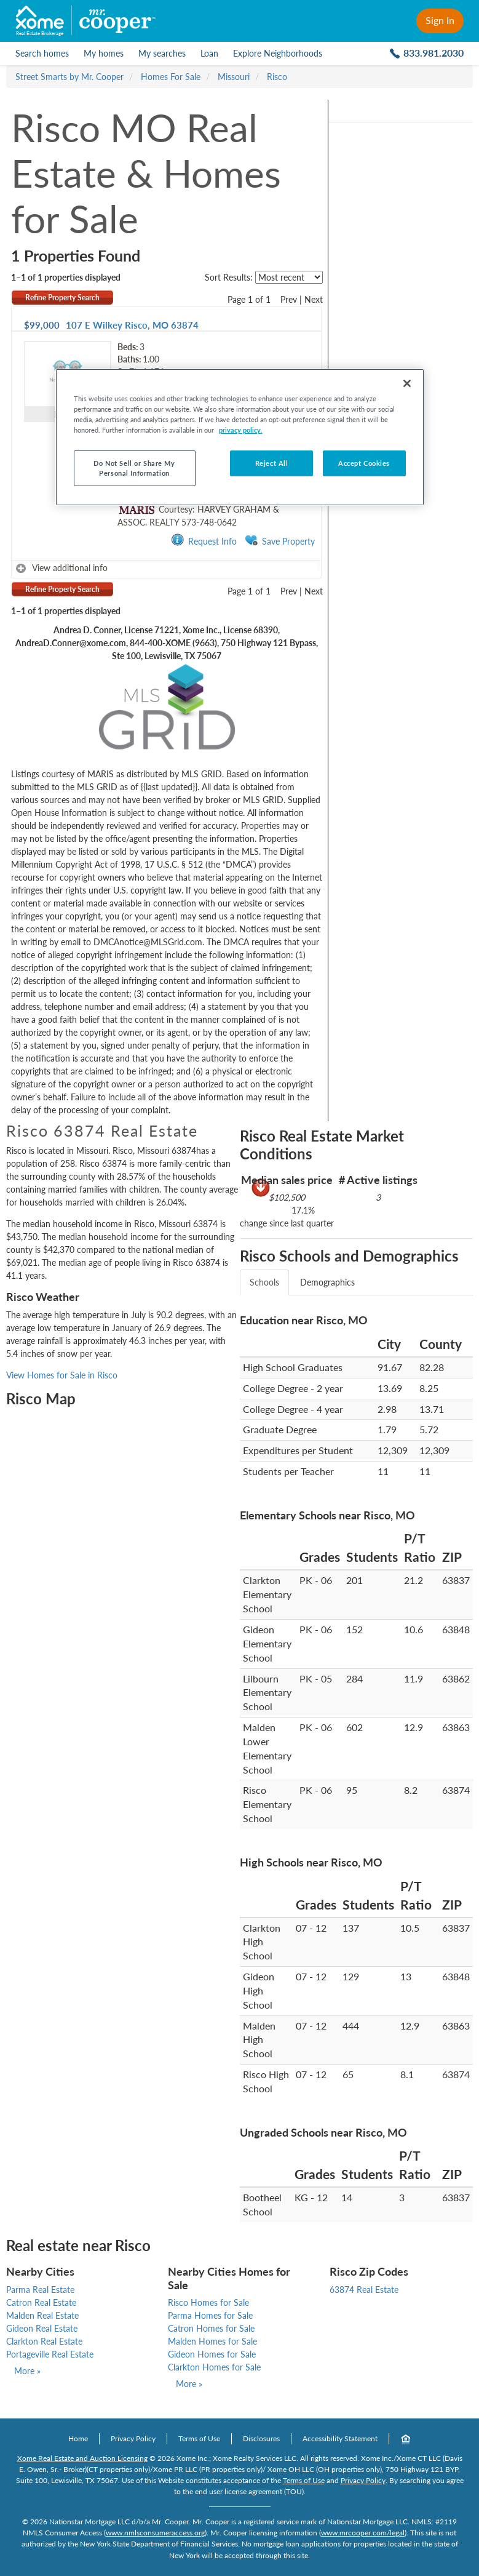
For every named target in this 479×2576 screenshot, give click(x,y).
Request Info (204, 540)
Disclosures (261, 2438)
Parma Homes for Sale (210, 2315)
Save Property (280, 540)
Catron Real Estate (41, 2302)
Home (78, 2438)
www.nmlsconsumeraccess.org (155, 2532)
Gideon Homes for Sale (212, 2354)
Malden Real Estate (42, 2315)
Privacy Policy (133, 2438)
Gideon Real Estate (41, 2328)
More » (27, 2371)
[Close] (407, 383)
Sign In (440, 20)
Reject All (271, 463)
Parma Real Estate (40, 2289)
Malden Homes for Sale (212, 2341)
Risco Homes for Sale (208, 2302)
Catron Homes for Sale (211, 2328)
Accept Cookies (364, 463)
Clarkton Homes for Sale (214, 2367)
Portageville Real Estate (49, 2354)
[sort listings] (289, 277)
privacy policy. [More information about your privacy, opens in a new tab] (241, 430)
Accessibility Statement (340, 2438)
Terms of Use (199, 2438)
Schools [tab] (264, 1282)
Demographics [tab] (327, 1282)
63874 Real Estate (364, 2289)
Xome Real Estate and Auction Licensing (82, 2458)
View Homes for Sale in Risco (61, 1375)
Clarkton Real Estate (44, 2341)
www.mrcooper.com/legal (363, 2532)
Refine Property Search (62, 297)
